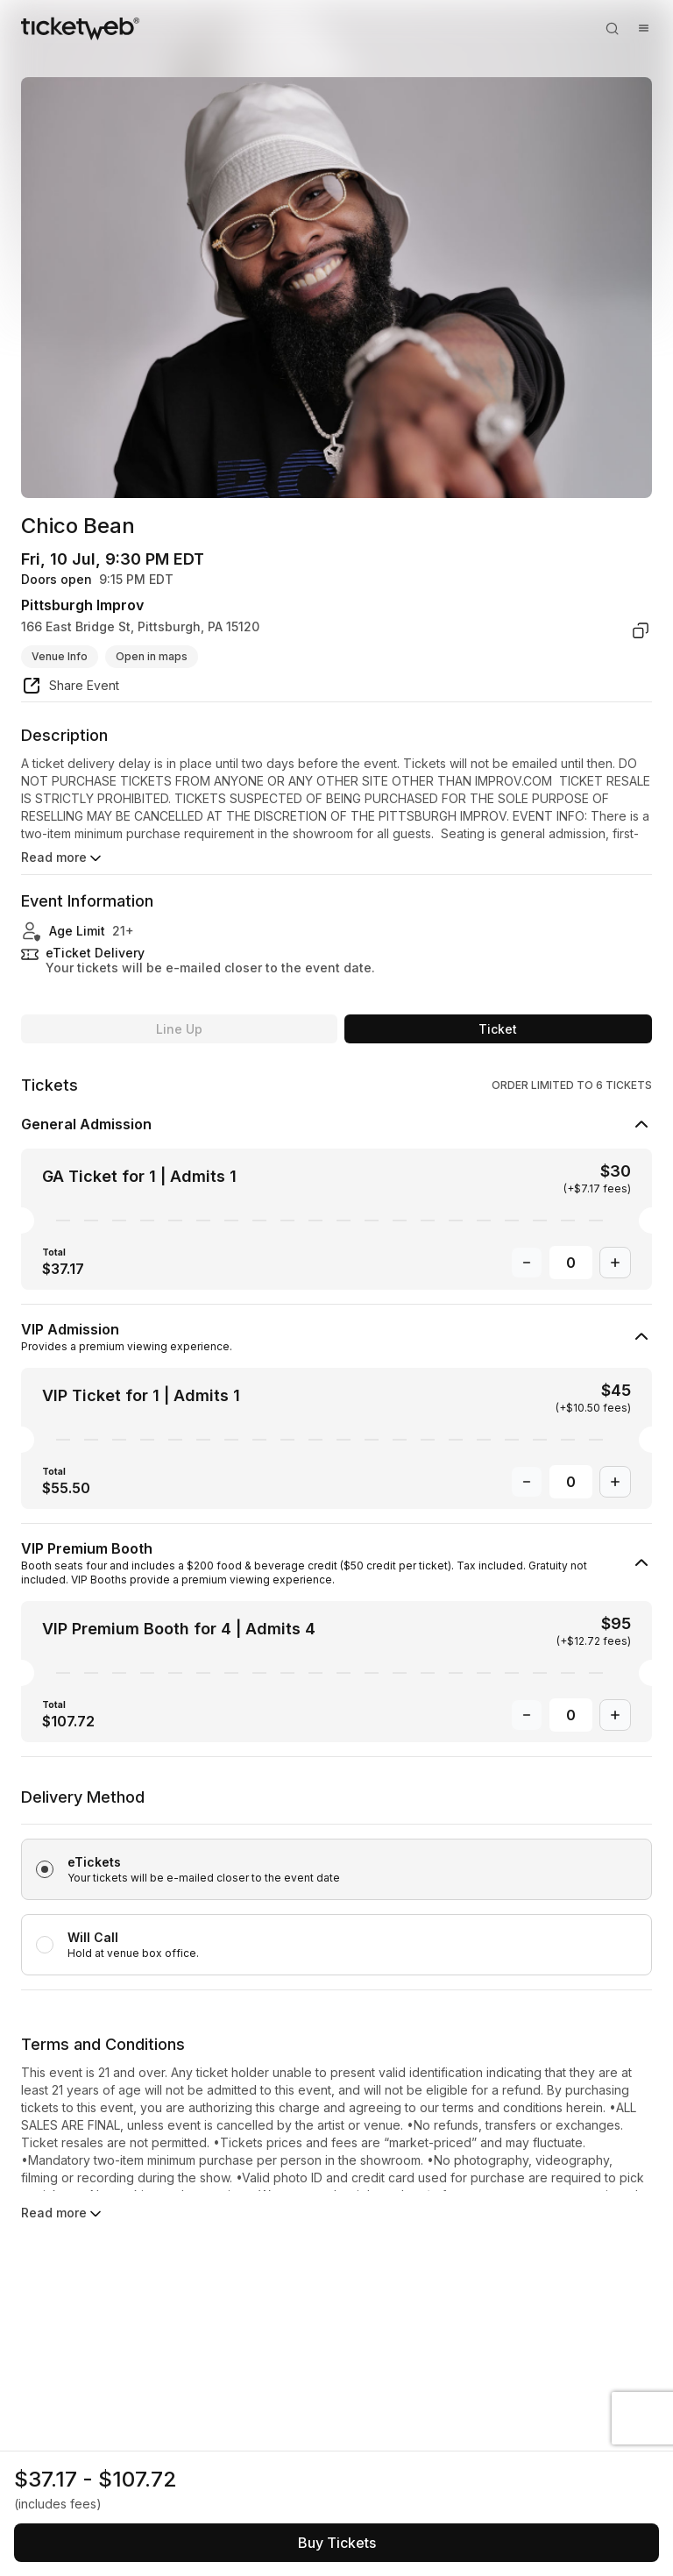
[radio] (336, 1869)
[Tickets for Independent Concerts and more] (80, 28)
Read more (62, 858)
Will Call (92, 1937)
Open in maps (152, 656)
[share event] (70, 688)
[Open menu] (643, 28)
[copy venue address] (640, 630)
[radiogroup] (336, 1887)
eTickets (94, 1861)
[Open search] (611, 28)
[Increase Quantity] (615, 1262)
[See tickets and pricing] (336, 2542)
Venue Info (60, 656)
